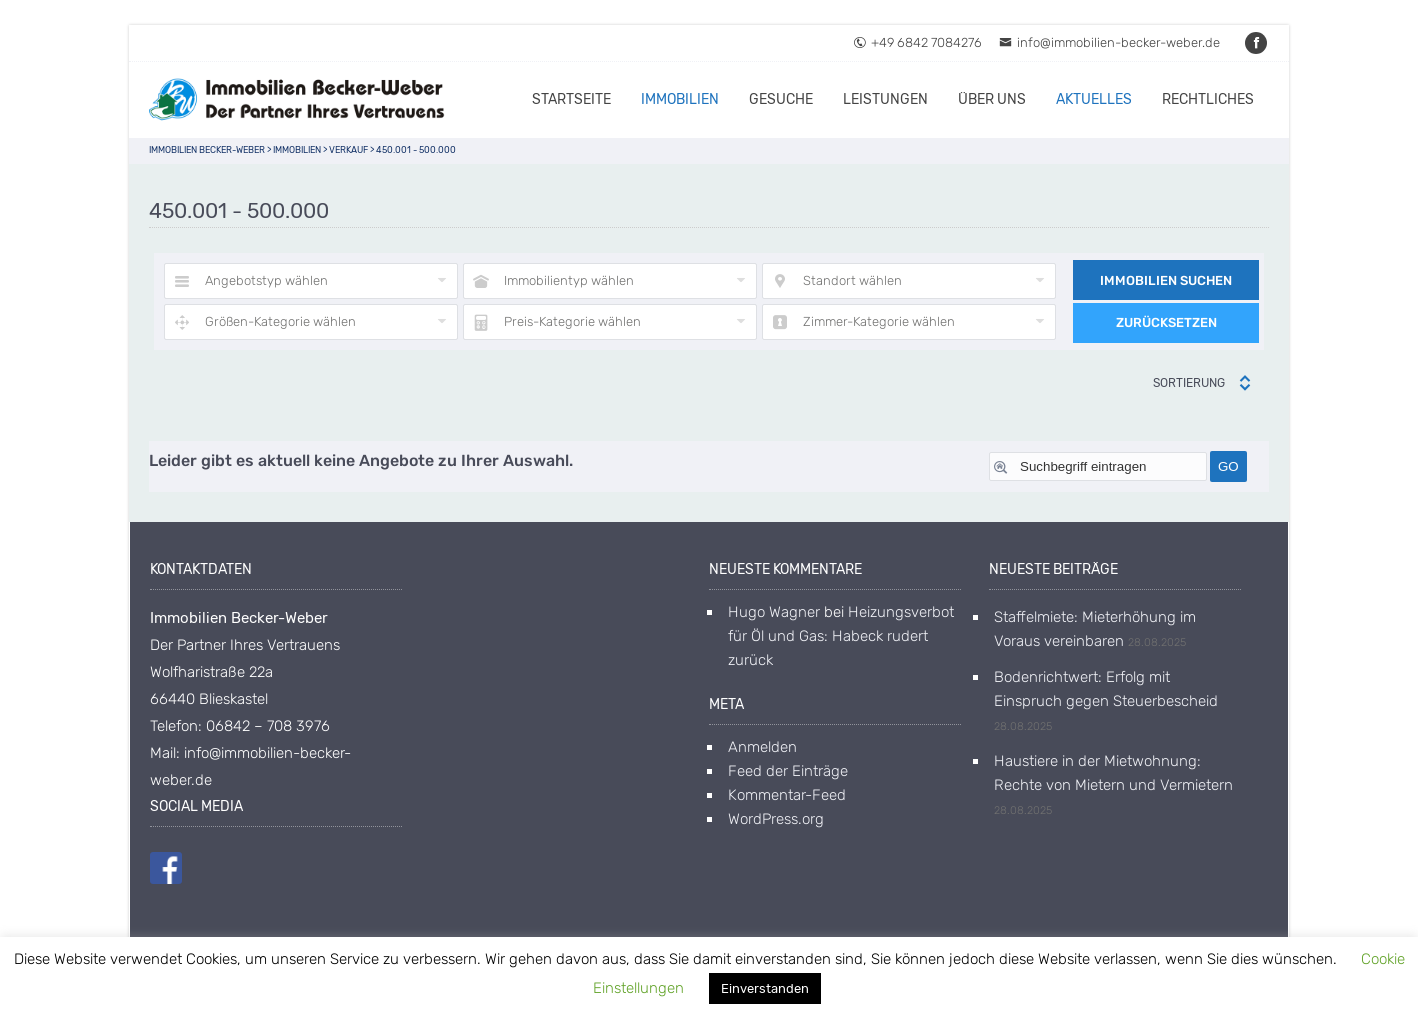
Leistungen (885, 99)
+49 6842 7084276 (917, 42)
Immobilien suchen (1166, 280)
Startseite (571, 99)
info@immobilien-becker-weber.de (1109, 42)
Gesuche (781, 99)
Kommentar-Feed (787, 795)
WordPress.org (776, 819)
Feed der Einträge (788, 771)
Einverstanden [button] (765, 988)
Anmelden (762, 747)
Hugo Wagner (774, 612)
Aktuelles (1094, 99)
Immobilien (680, 99)
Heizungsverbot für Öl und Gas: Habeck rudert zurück (841, 636)
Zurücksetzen (1166, 322)
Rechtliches (1208, 99)
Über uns (992, 99)
